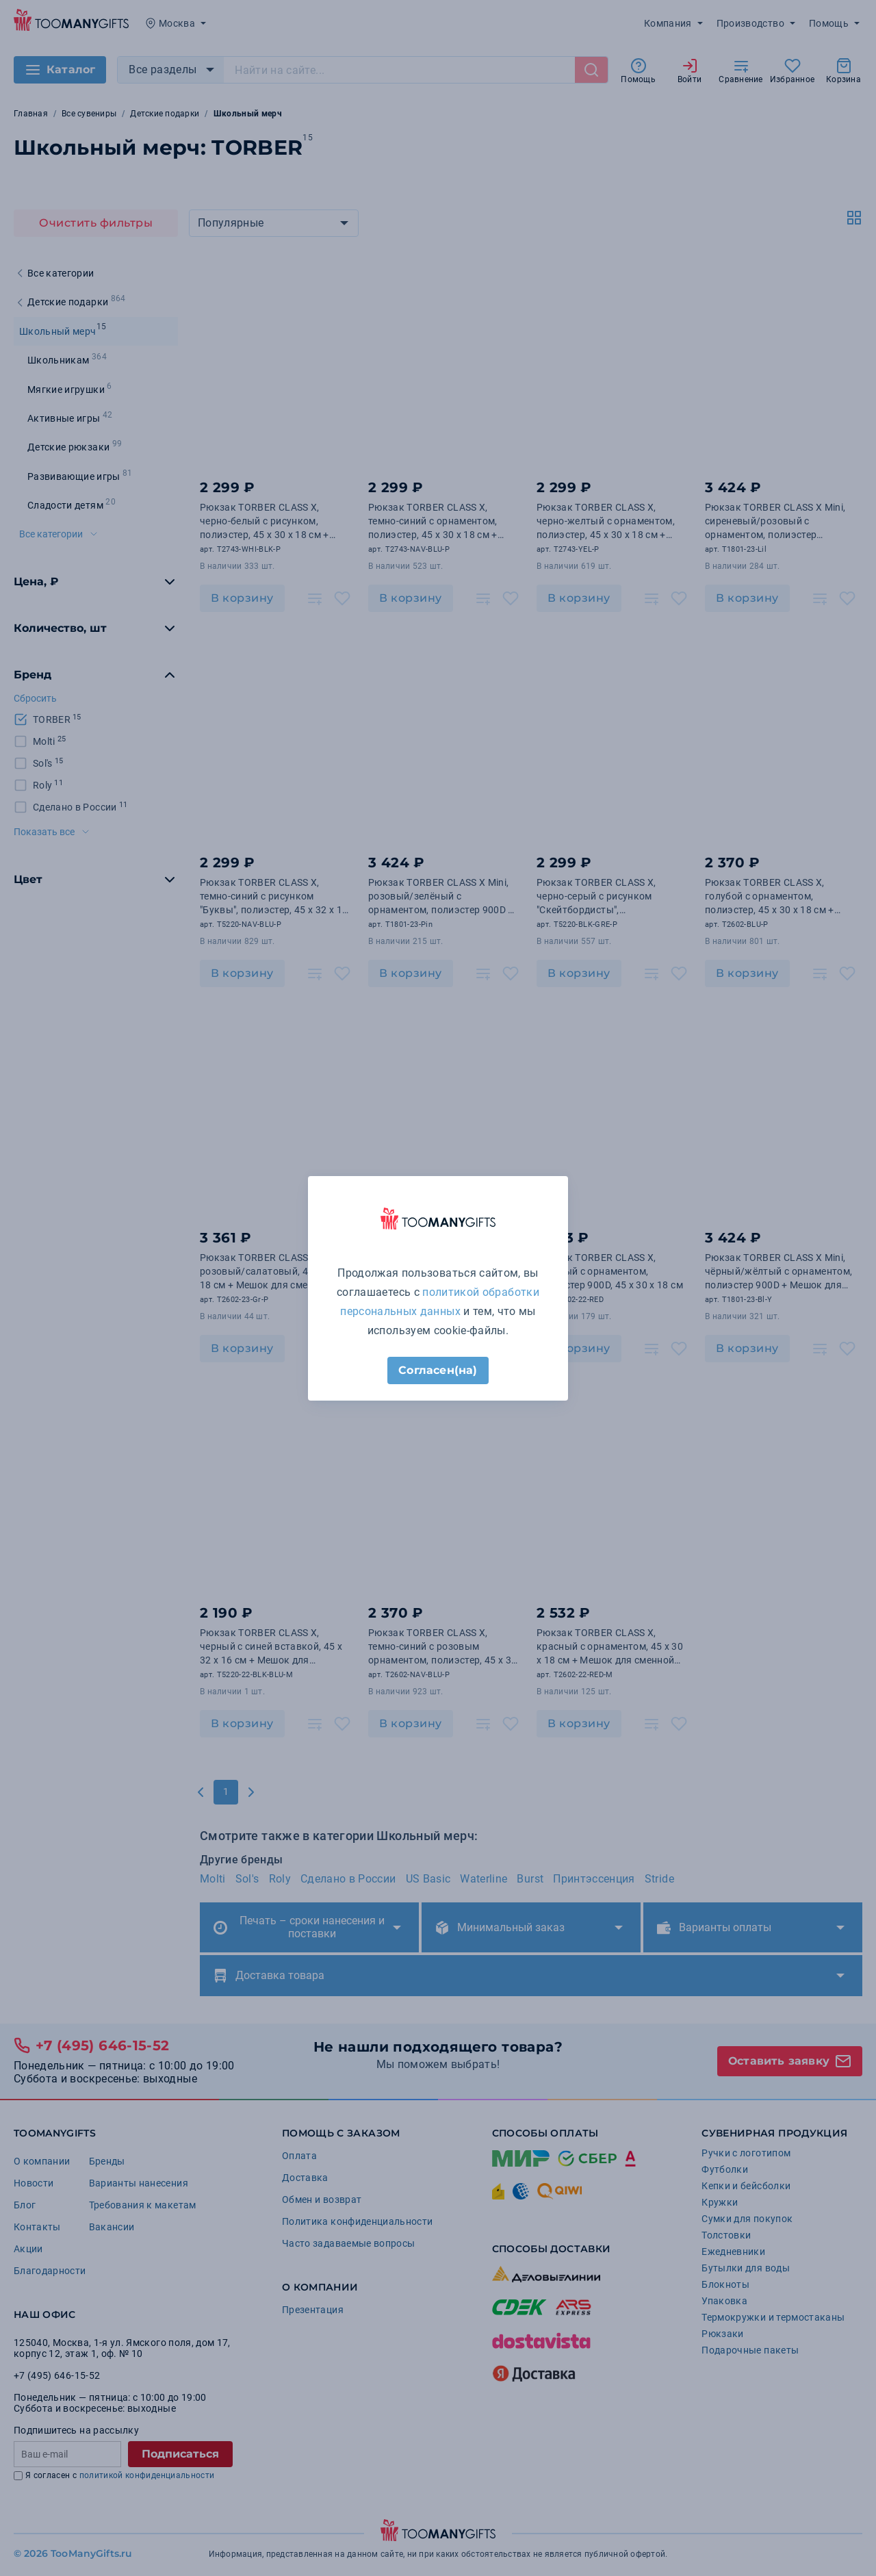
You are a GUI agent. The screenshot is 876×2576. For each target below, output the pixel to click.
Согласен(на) (437, 1370)
